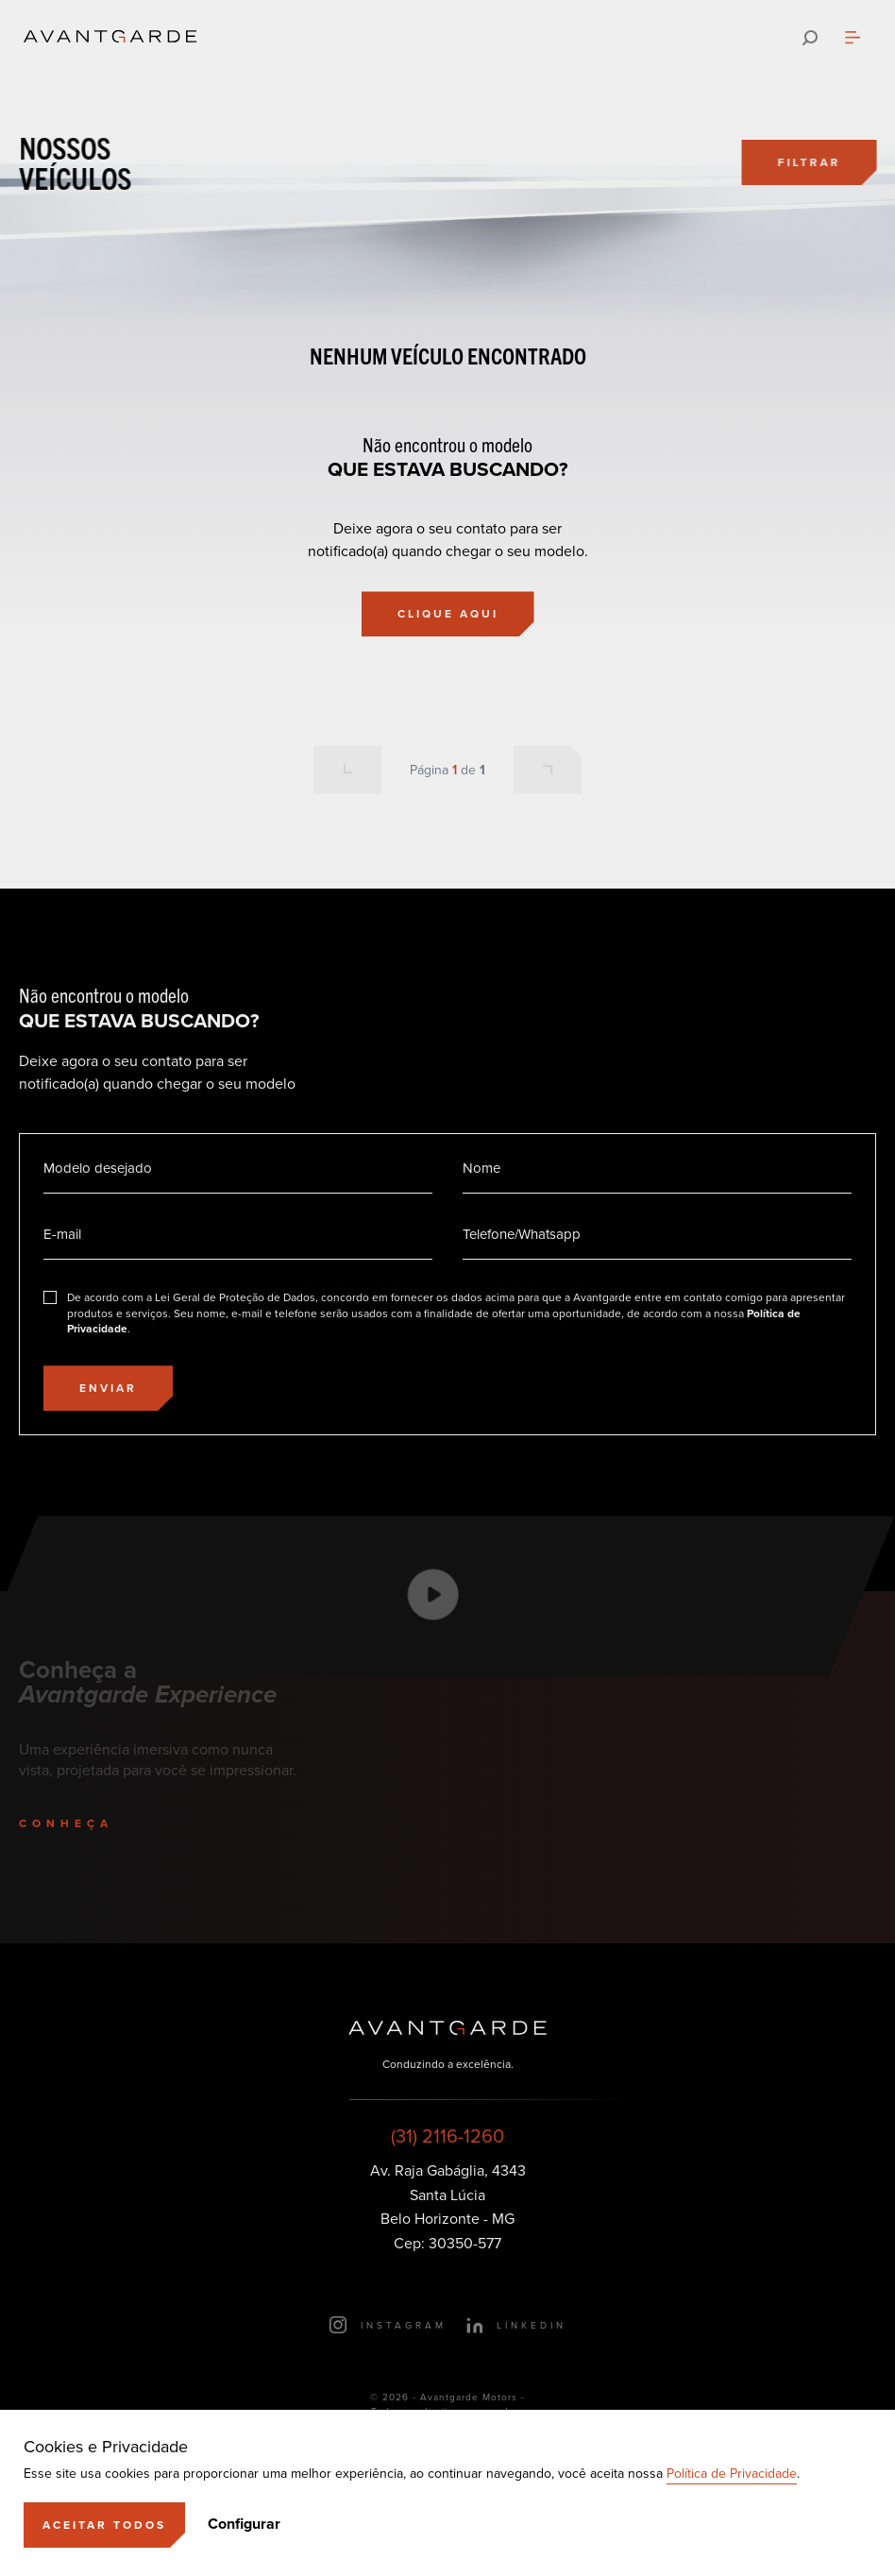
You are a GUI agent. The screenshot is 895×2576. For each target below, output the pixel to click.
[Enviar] (108, 1388)
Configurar (244, 2524)
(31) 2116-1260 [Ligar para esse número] (447, 2136)
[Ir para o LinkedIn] (515, 2324)
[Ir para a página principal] (110, 37)
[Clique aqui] (448, 613)
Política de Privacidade (732, 2473)
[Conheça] (87, 1823)
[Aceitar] (104, 2525)
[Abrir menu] (852, 38)
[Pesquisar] (810, 38)
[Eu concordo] (447, 1313)
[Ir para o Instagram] (388, 2324)
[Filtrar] (810, 162)
